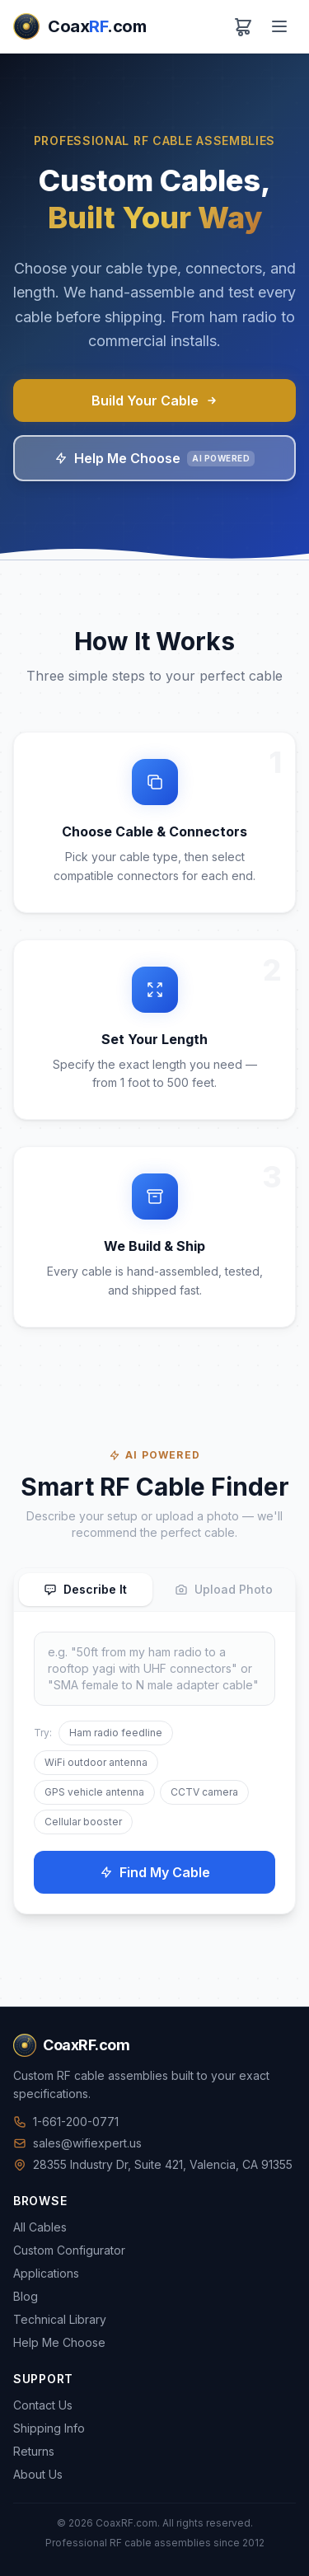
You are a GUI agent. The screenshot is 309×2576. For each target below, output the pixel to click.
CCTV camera (204, 1792)
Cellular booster (83, 1821)
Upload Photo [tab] (224, 1589)
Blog (25, 2296)
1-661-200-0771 (66, 2122)
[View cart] (243, 26)
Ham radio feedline (115, 1732)
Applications (46, 2273)
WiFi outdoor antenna (95, 1762)
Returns (33, 2451)
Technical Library (59, 2319)
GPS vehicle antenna (94, 1792)
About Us (38, 2474)
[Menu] (279, 26)
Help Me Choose (154, 458)
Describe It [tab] (85, 1589)
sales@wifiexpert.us (77, 2143)
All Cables (40, 2227)
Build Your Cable (154, 400)
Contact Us (43, 2405)
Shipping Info (49, 2428)
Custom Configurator (69, 2250)
